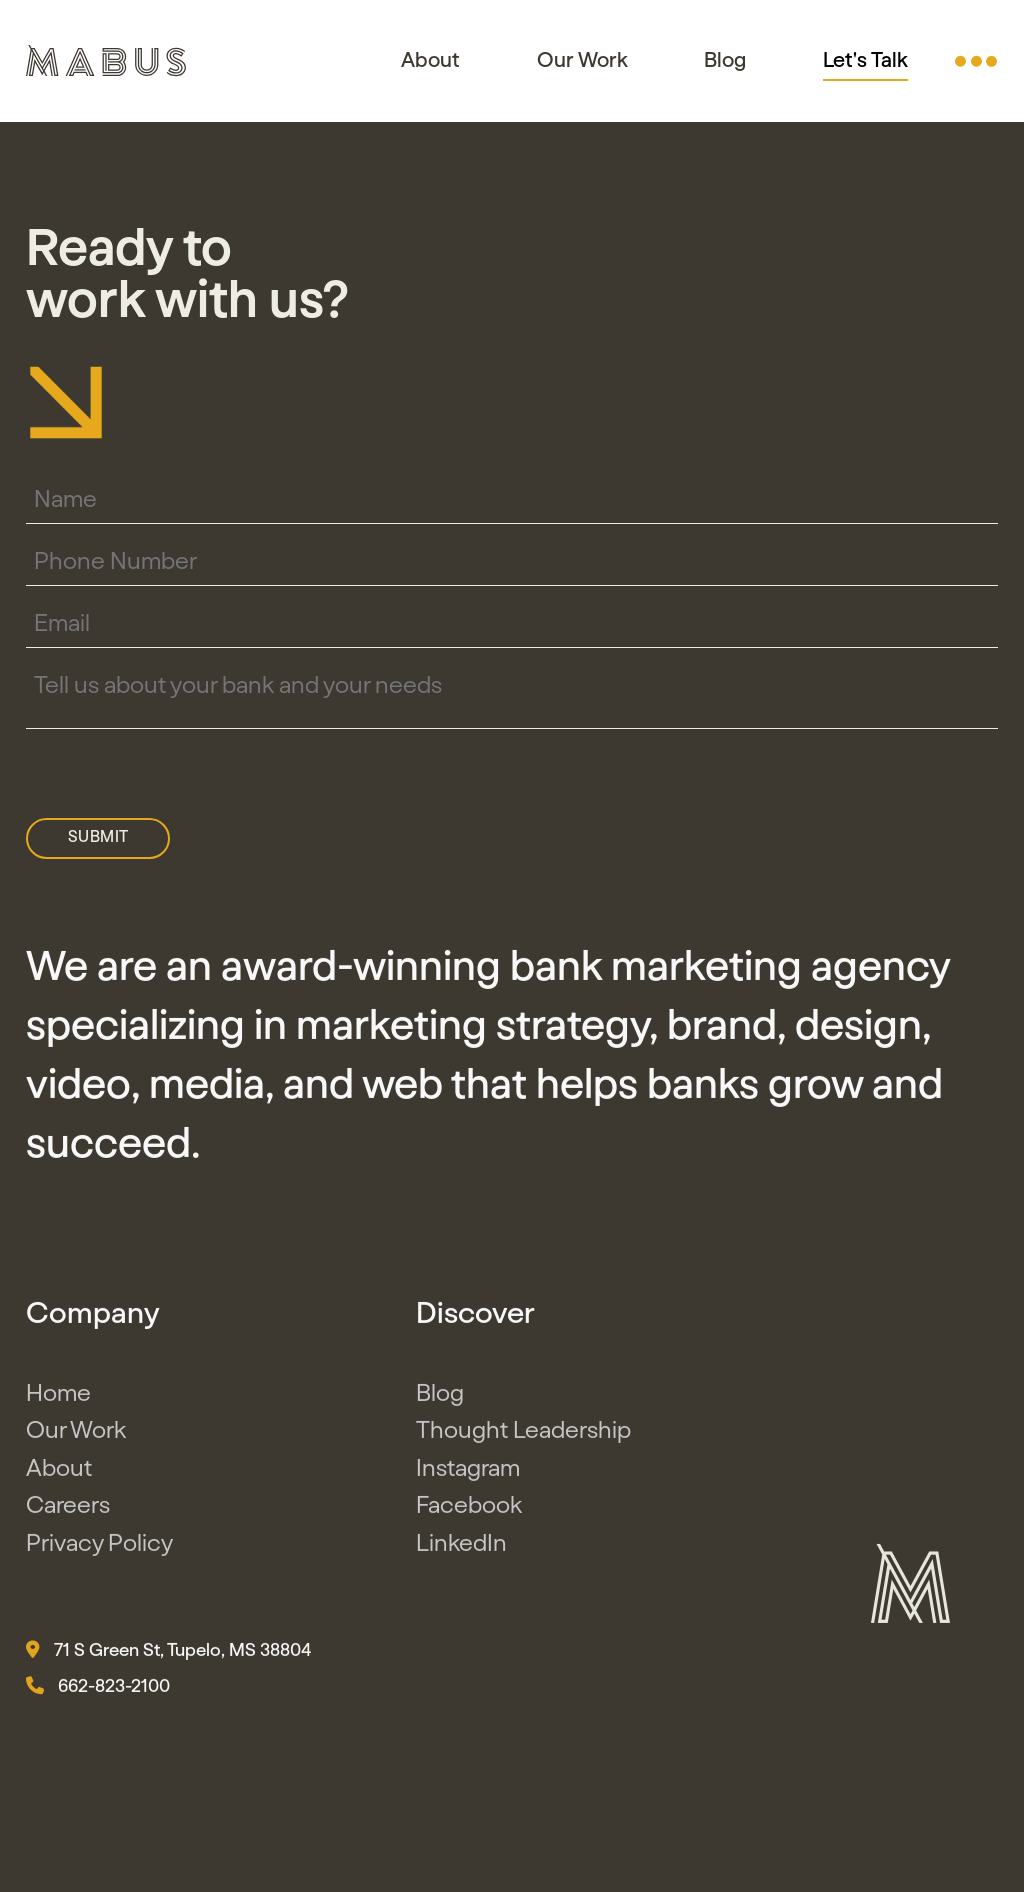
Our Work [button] (582, 60)
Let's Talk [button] (865, 61)
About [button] (430, 60)
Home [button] (58, 1398)
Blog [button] (725, 60)
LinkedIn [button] (461, 1548)
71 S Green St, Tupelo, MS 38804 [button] (168, 1655)
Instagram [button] (468, 1473)
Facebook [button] (469, 1511)
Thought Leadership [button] (523, 1436)
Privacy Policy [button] (99, 1548)
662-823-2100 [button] (98, 1691)
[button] (976, 61)
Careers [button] (68, 1511)
